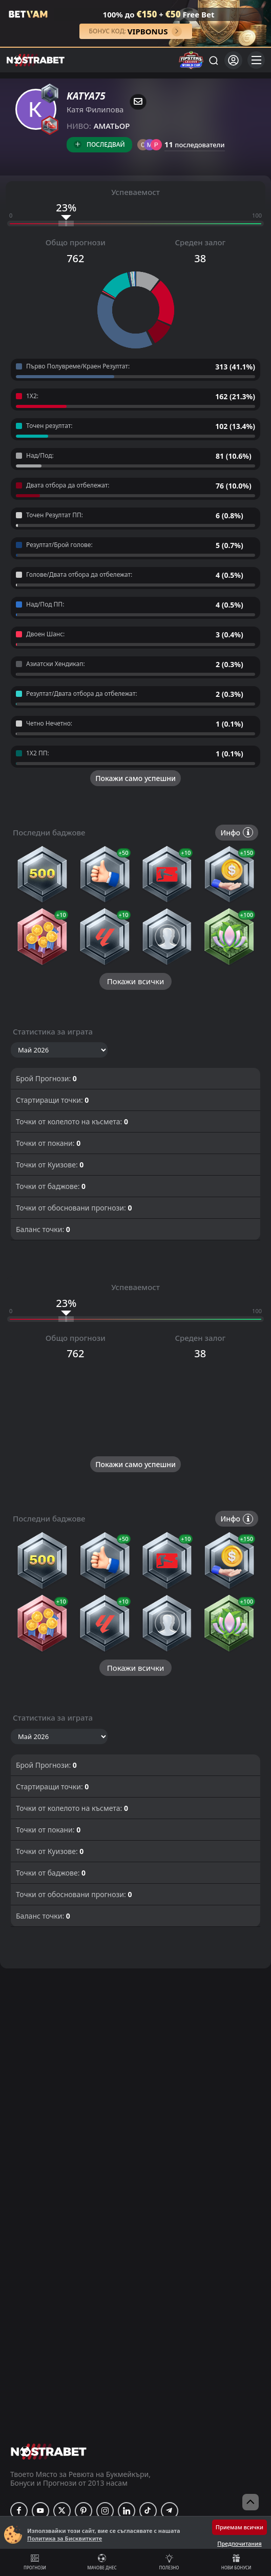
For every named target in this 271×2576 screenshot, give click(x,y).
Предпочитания (239, 2543)
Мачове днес (102, 2562)
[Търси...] (213, 60)
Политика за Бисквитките (64, 2538)
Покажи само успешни (135, 778)
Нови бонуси (236, 2562)
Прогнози (35, 2562)
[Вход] (233, 60)
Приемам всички (239, 2527)
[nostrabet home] (48, 2451)
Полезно (169, 2562)
